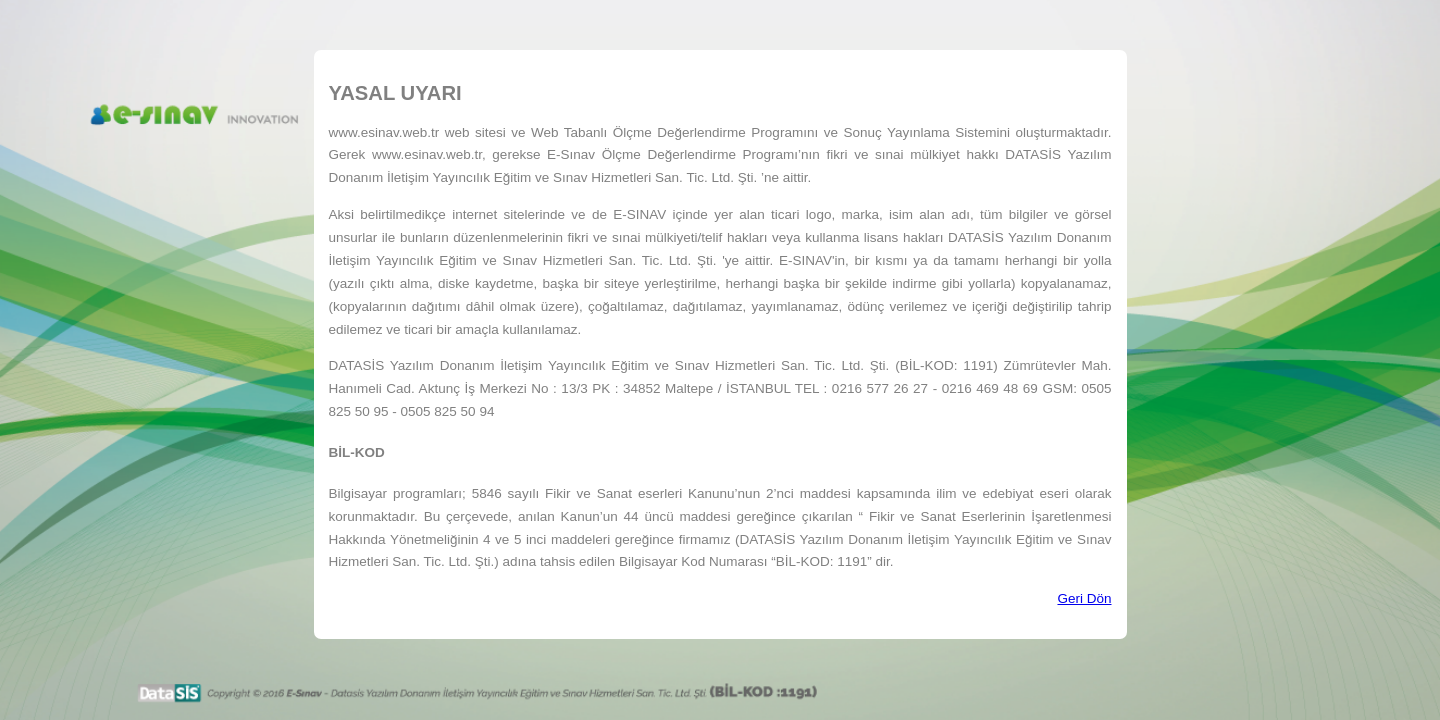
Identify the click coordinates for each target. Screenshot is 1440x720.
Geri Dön (1084, 598)
